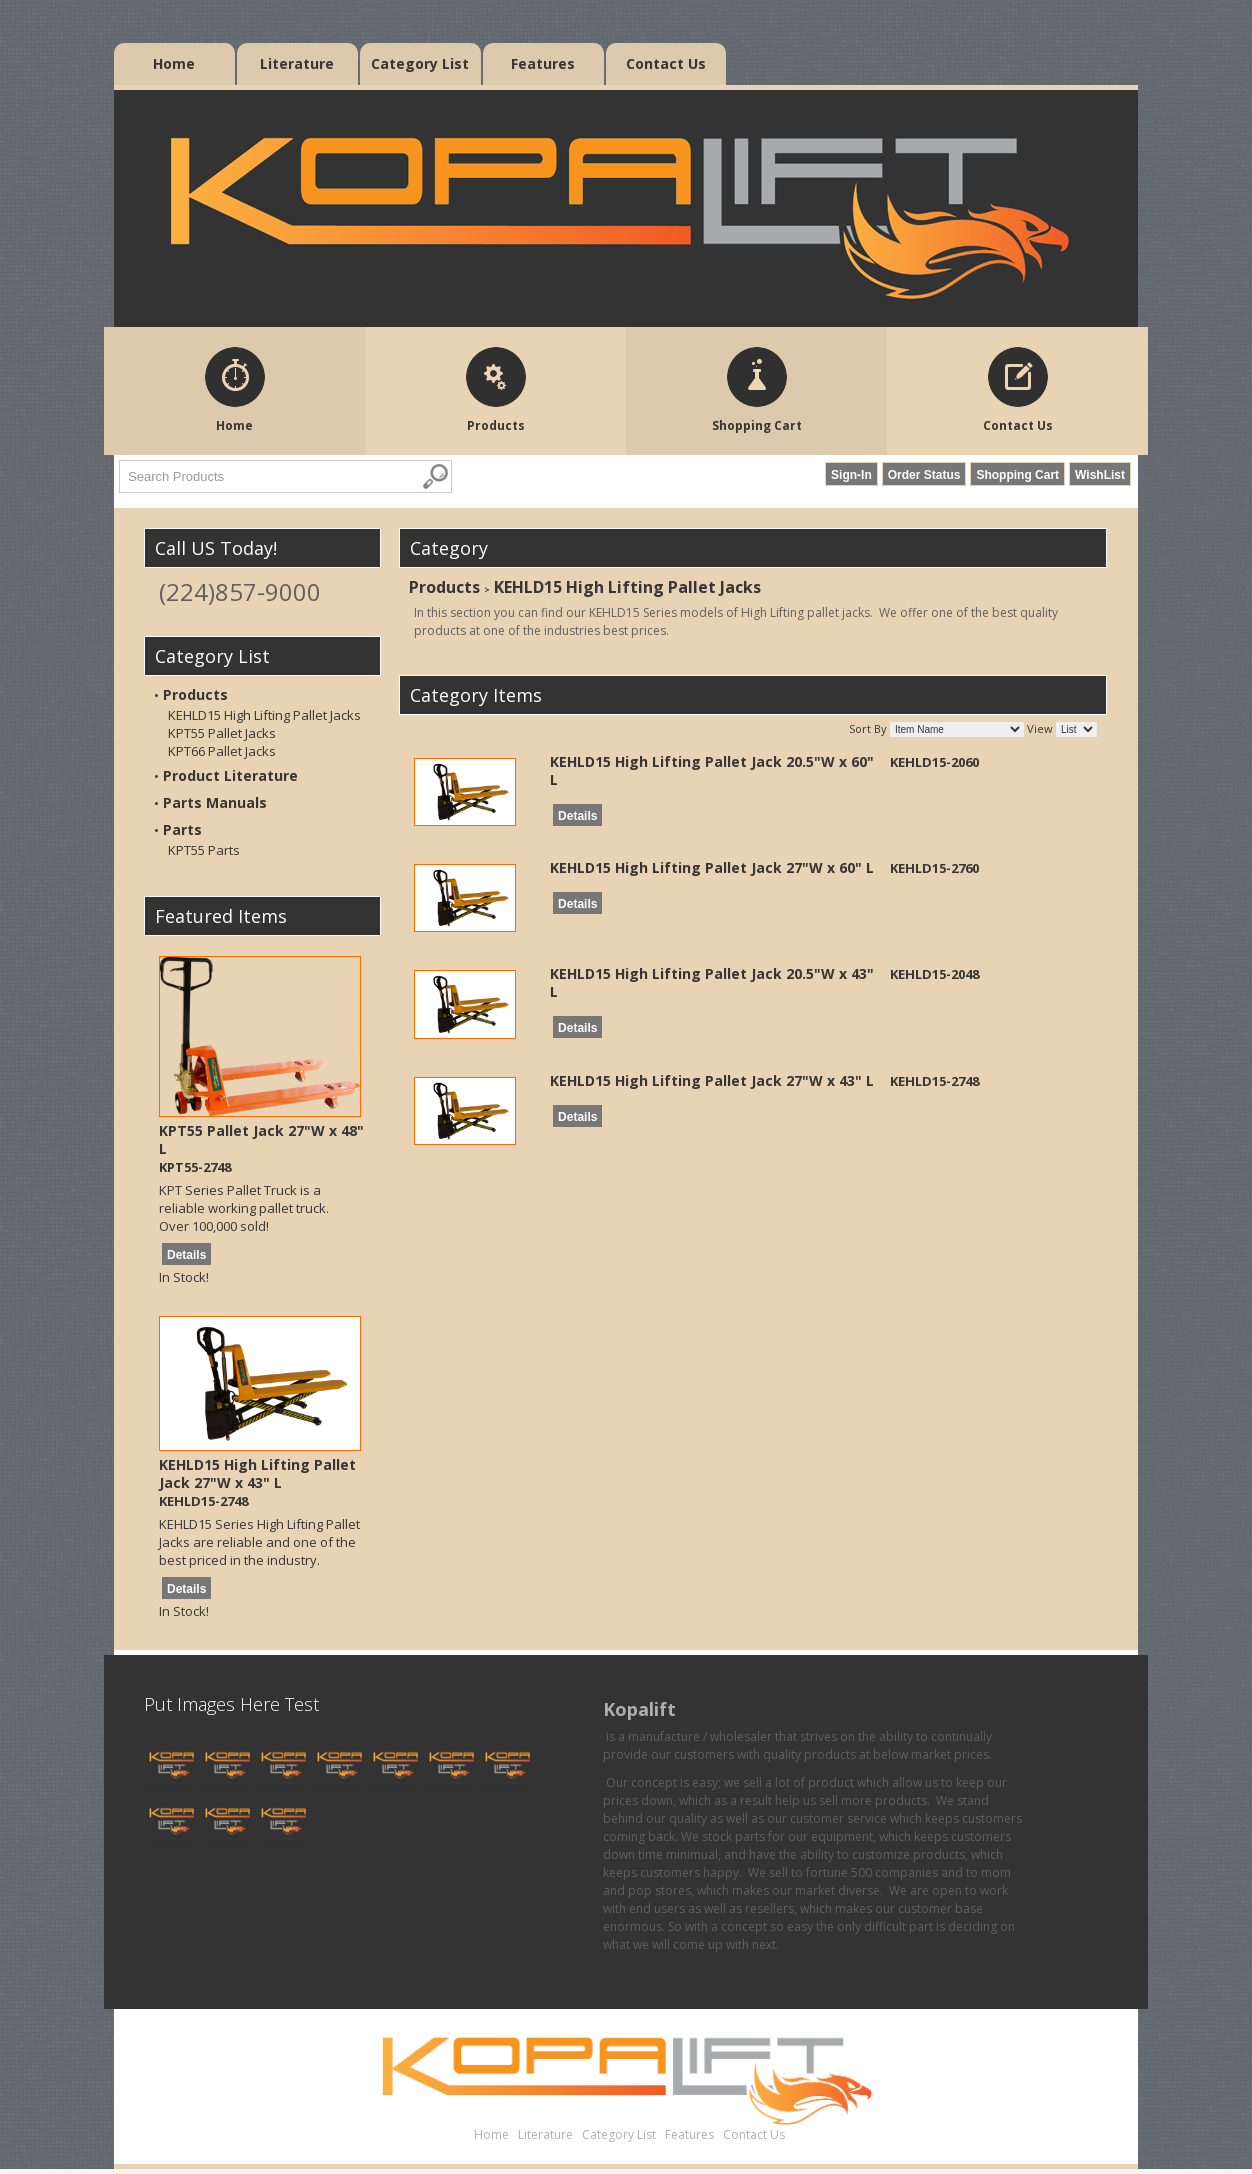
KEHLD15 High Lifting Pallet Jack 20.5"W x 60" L (712, 770)
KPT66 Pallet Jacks (222, 751)
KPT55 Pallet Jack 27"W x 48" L (261, 1139)
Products (195, 694)
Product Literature (230, 775)
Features (543, 63)
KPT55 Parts (204, 850)
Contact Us (666, 63)
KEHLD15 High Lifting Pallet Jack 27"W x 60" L (712, 867)
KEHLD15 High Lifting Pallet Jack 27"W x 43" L (257, 1473)
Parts (182, 829)
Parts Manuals (215, 802)
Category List (420, 63)
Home (174, 63)
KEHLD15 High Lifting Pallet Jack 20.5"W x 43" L (712, 982)
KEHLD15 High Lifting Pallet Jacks (264, 715)
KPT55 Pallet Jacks (222, 733)
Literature (297, 63)
